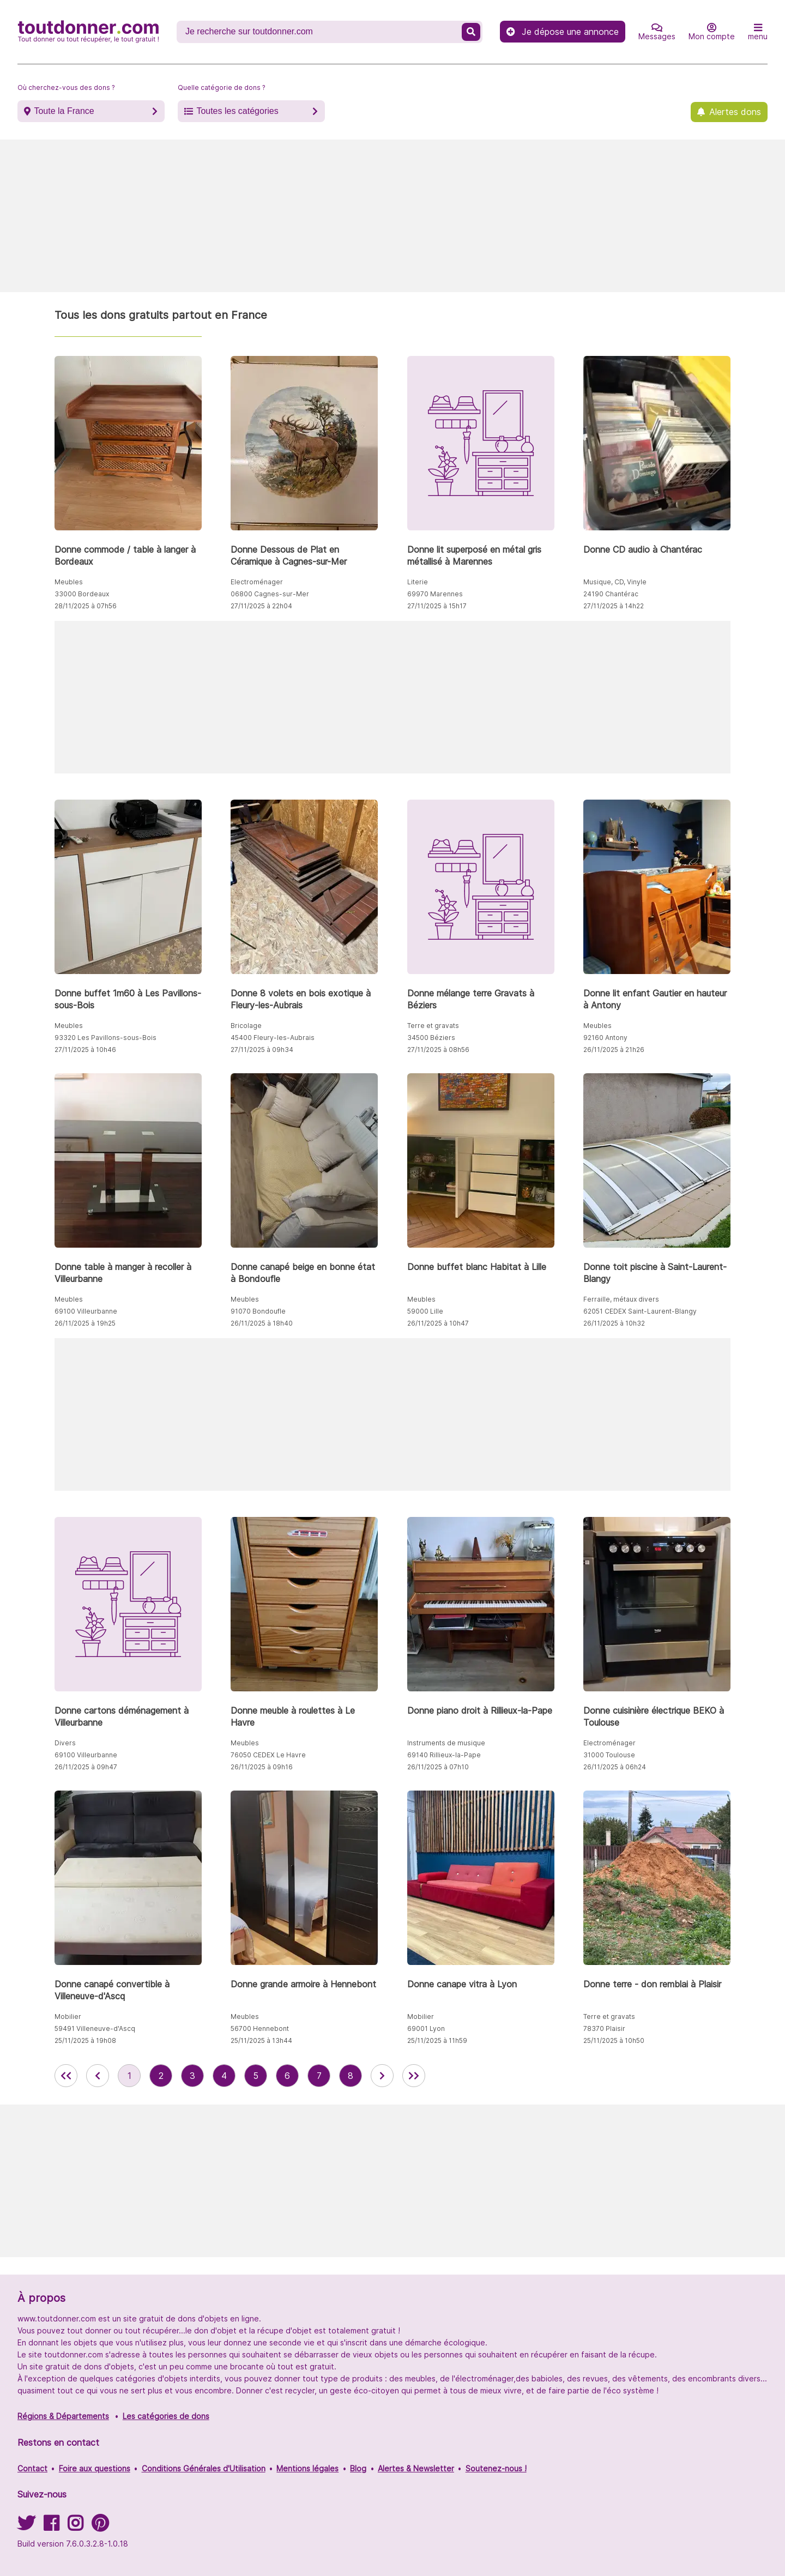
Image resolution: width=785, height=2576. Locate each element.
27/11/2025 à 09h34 (262, 1049)
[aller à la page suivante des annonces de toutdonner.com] (382, 2076)
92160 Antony (605, 1037)
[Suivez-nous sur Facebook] (51, 2526)
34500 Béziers (431, 1037)
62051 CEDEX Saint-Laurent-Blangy (640, 1311)
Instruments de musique (446, 1743)
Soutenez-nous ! (496, 2468)
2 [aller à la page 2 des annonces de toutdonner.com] (161, 2075)
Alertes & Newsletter (416, 2468)
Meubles (69, 582)
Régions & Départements (63, 2416)
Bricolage (246, 1025)
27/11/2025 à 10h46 (85, 1049)
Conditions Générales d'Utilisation (203, 2468)
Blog (358, 2468)
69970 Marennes (435, 594)
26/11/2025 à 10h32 (614, 1323)
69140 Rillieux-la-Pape (444, 1755)
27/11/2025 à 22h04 (261, 606)
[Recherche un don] (320, 32)
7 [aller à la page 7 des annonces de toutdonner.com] (319, 2075)
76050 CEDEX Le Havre (268, 1755)
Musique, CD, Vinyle (615, 582)
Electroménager (257, 582)
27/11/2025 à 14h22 (613, 606)
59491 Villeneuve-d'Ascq (95, 2028)
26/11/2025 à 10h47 (438, 1323)
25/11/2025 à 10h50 (613, 2040)
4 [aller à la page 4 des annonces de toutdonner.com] (224, 2075)
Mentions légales (307, 2468)
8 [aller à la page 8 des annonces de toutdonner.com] (350, 2075)
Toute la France (64, 111)
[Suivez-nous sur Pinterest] (100, 2526)
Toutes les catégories (237, 111)
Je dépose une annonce (562, 31)
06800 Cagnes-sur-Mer (270, 594)
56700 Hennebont (260, 2028)
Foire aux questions (94, 2468)
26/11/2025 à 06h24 (614, 1767)
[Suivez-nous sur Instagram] (75, 2526)
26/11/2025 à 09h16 (262, 1767)
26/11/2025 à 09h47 (86, 1767)
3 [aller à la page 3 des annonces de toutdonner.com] (192, 2075)
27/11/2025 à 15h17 (437, 606)
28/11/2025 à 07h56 (86, 606)
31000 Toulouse (609, 1755)
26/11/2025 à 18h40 (262, 1323)
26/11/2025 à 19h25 (85, 1323)
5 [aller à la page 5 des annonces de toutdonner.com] (255, 2075)
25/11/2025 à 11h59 (437, 2040)
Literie (417, 582)
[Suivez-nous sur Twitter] (26, 2526)
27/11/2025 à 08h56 (438, 1049)
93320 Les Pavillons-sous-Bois (105, 1037)
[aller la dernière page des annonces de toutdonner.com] (414, 2076)
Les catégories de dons (166, 2416)
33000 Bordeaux (82, 594)
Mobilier (68, 2016)
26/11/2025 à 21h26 (613, 1049)
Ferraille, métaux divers (621, 1299)
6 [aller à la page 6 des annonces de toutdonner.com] (287, 2075)
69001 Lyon (426, 2028)
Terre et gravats (433, 1025)
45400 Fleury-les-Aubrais (273, 1037)
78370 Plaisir (604, 2028)
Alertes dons (735, 111)
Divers (65, 1743)
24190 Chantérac (610, 594)
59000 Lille (425, 1311)
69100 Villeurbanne (86, 1311)
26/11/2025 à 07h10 (438, 1767)
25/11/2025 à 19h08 (85, 2040)
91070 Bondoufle (258, 1311)
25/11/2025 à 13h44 (261, 2040)
